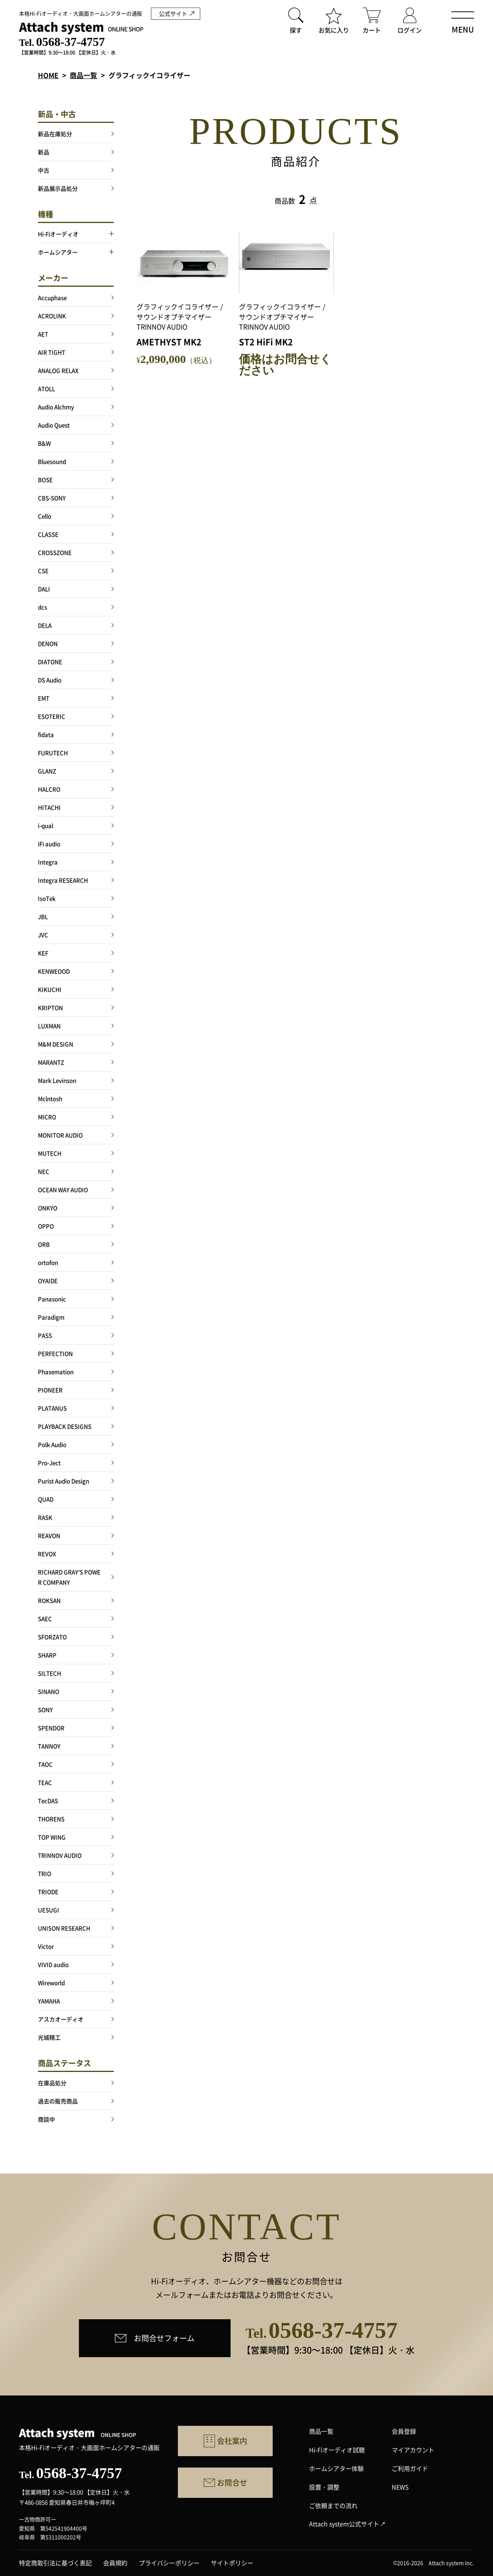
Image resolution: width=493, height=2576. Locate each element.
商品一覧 (83, 75)
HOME (48, 75)
